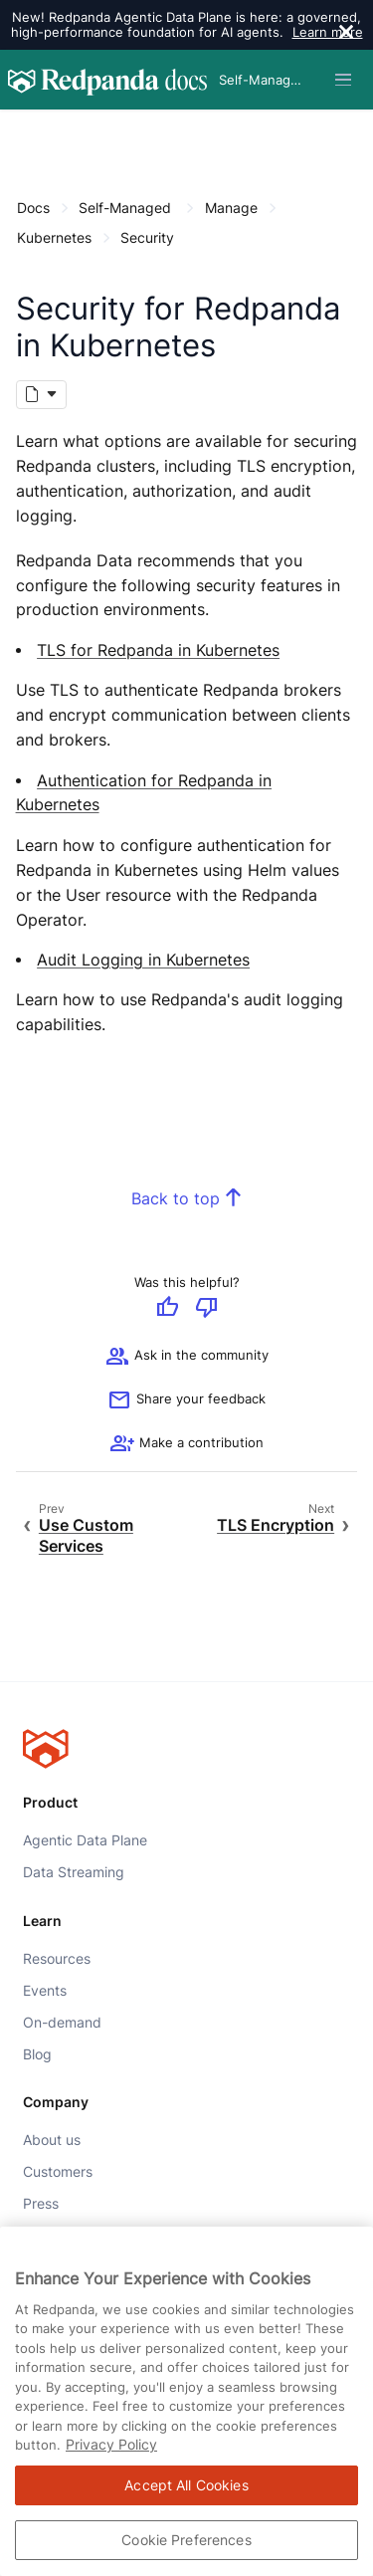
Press (41, 2204)
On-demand (62, 2022)
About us (52, 2140)
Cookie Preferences (186, 2539)
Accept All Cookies (186, 2484)
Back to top (175, 1199)
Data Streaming (73, 1872)
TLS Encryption (275, 1526)
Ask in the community (187, 1357)
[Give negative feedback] (207, 1309)
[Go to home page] (107, 80)
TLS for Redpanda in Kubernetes (158, 650)
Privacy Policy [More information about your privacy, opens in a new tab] (111, 2444)
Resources (57, 1958)
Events (45, 1990)
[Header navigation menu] (343, 80)
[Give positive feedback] (167, 1309)
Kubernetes (54, 237)
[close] (346, 34)
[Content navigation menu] (21, 130)
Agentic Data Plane (85, 1840)
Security (147, 237)
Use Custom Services (86, 1536)
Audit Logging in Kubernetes (143, 960)
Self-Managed (125, 207)
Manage (231, 207)
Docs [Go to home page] (33, 207)
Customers (58, 2172)
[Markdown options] (41, 395)
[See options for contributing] (187, 1444)
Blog (37, 2053)
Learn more (327, 32)
